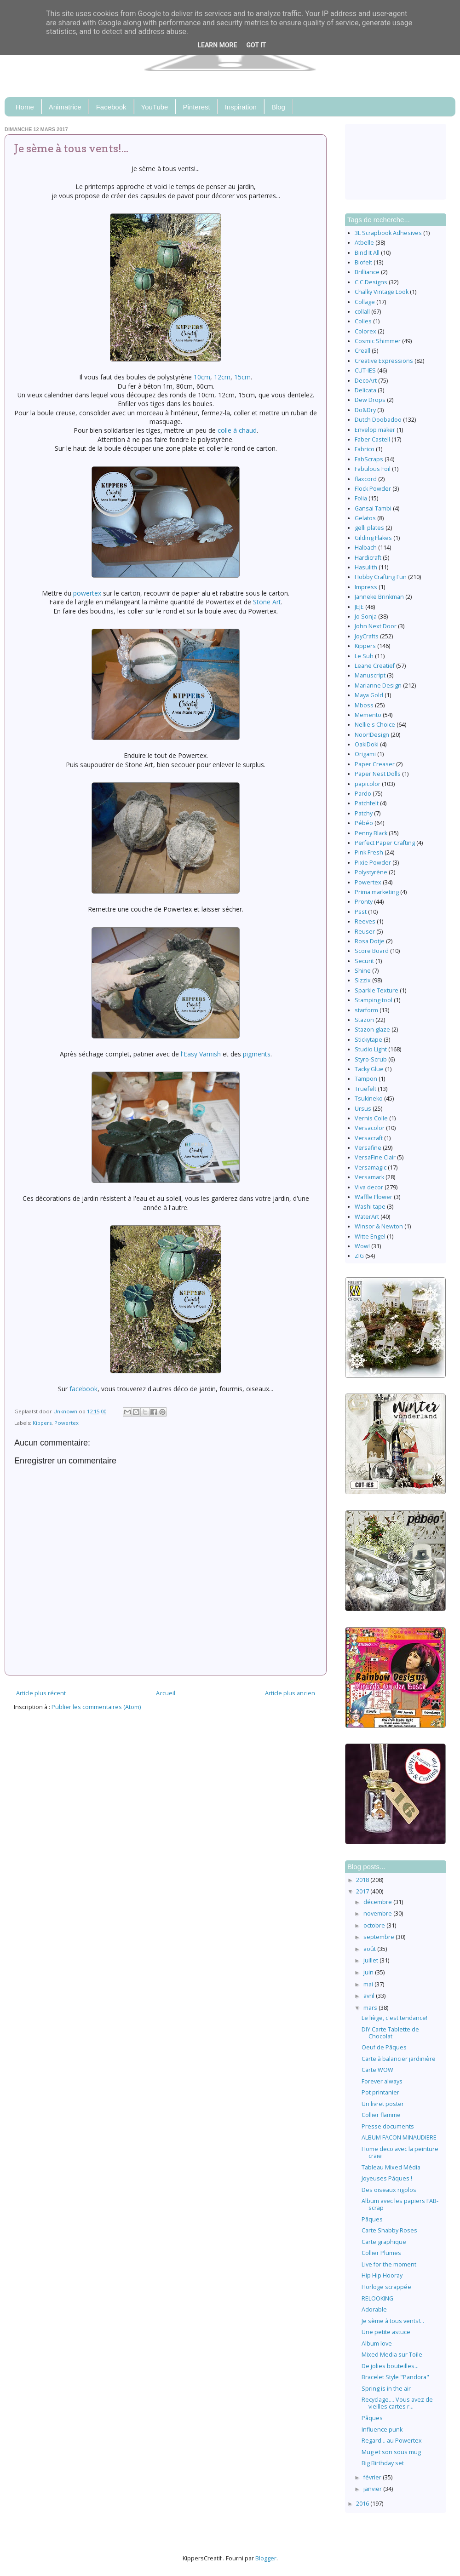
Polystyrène (371, 872)
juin (369, 1972)
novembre (378, 1913)
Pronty (364, 902)
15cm (242, 377)
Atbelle (364, 243)
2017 (363, 1891)
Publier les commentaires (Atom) (96, 1707)
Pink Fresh (369, 852)
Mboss (364, 705)
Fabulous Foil (373, 469)
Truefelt (365, 1089)
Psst (361, 912)
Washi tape (370, 1207)
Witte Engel (370, 1236)
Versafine (368, 1148)
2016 (363, 2503)
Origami (365, 754)
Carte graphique (384, 2242)
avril (369, 1996)
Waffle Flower (373, 1197)
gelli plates (369, 528)
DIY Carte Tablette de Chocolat (390, 2032)
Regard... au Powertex (392, 2440)
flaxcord (366, 479)
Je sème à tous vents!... (393, 2321)
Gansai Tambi (373, 508)
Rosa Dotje (370, 941)
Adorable (374, 2309)
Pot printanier (380, 2092)
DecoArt (366, 380)
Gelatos (365, 518)
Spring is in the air (386, 2388)
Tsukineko (369, 1098)
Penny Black (371, 833)
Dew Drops (370, 400)
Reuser (365, 931)
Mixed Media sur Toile (392, 2354)
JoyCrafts (367, 636)
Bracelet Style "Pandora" (395, 2377)
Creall (362, 351)
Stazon (364, 1020)
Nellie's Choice (375, 725)
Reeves (365, 921)
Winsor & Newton (379, 1226)
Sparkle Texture (376, 990)
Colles (363, 321)
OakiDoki (367, 744)
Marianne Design (378, 685)
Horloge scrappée (386, 2287)
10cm (202, 377)
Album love (377, 2343)
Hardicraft (368, 558)
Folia (361, 498)
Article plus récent (41, 1693)
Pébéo (364, 823)
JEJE (359, 607)
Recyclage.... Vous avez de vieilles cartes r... (397, 2403)
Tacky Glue (369, 1069)
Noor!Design (372, 735)
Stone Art (267, 601)
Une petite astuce (386, 2332)
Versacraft (369, 1138)
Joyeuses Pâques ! (387, 2178)
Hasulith (366, 567)
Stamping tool (373, 1000)
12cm (222, 377)
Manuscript (370, 675)
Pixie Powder (373, 862)
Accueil (165, 1693)
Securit (364, 961)
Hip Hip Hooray (382, 2275)
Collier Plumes (381, 2253)
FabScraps (369, 459)
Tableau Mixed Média (391, 2167)
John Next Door (376, 626)
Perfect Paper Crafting (385, 843)
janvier (373, 2489)
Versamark (369, 1177)
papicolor (367, 784)
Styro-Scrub (371, 1059)
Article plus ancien (290, 1693)
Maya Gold (369, 695)
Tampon (366, 1079)
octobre (374, 1925)
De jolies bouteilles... (390, 2366)
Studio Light (371, 1049)
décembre (378, 1902)
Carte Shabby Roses (389, 2230)
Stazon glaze (372, 1029)
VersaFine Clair (375, 1157)
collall (362, 312)
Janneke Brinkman (379, 597)
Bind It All (367, 253)
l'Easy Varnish (202, 1054)
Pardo (363, 793)
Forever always (382, 2081)
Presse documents (388, 2126)
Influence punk (382, 2429)
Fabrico (364, 449)
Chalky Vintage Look (381, 292)
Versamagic (370, 1167)
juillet (371, 1960)
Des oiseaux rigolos (389, 2190)
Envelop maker (375, 430)
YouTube (154, 107)
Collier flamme (381, 2115)
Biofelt (363, 262)
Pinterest (196, 107)
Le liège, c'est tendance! (394, 2018)
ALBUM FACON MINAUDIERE (399, 2137)
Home (25, 107)
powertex (87, 593)
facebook (83, 1388)
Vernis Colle (371, 1118)
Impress (366, 587)
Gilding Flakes (373, 538)
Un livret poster (383, 2104)
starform (366, 1010)
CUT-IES (365, 370)
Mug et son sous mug (391, 2452)
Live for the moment (389, 2264)
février (373, 2477)
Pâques (372, 2219)
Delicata (365, 390)
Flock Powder (373, 489)
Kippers (42, 1422)
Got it (256, 45)
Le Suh (364, 656)
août (370, 1949)
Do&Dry (365, 410)
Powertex (66, 1422)
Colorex (365, 331)
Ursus (363, 1109)
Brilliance (367, 272)
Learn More (217, 45)
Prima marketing (377, 892)
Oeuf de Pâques (384, 2047)
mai (368, 1984)
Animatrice (65, 107)
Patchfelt (367, 803)
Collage (365, 302)
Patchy (364, 813)
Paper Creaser (375, 764)
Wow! (362, 1246)
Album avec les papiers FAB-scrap (400, 2204)
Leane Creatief (375, 666)
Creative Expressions (384, 361)
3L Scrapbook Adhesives (388, 233)
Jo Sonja (366, 616)
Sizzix (363, 980)
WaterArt (367, 1217)
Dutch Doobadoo (378, 420)
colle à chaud (237, 430)
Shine (363, 971)
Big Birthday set (383, 2463)
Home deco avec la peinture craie (400, 2152)
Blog (278, 107)
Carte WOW (377, 2070)
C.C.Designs (371, 282)
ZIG (359, 1256)
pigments (256, 1054)
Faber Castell (372, 439)
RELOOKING (377, 2298)
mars (371, 2008)
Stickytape (368, 1040)
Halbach (366, 547)
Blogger (265, 2558)
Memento (368, 715)
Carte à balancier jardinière (399, 2059)
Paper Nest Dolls (378, 774)
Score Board (372, 951)
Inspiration (241, 107)
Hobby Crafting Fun (381, 577)
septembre (379, 1937)
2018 (363, 1880)
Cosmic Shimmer (378, 341)
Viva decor (369, 1187)
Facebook (111, 107)
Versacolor (370, 1128)
